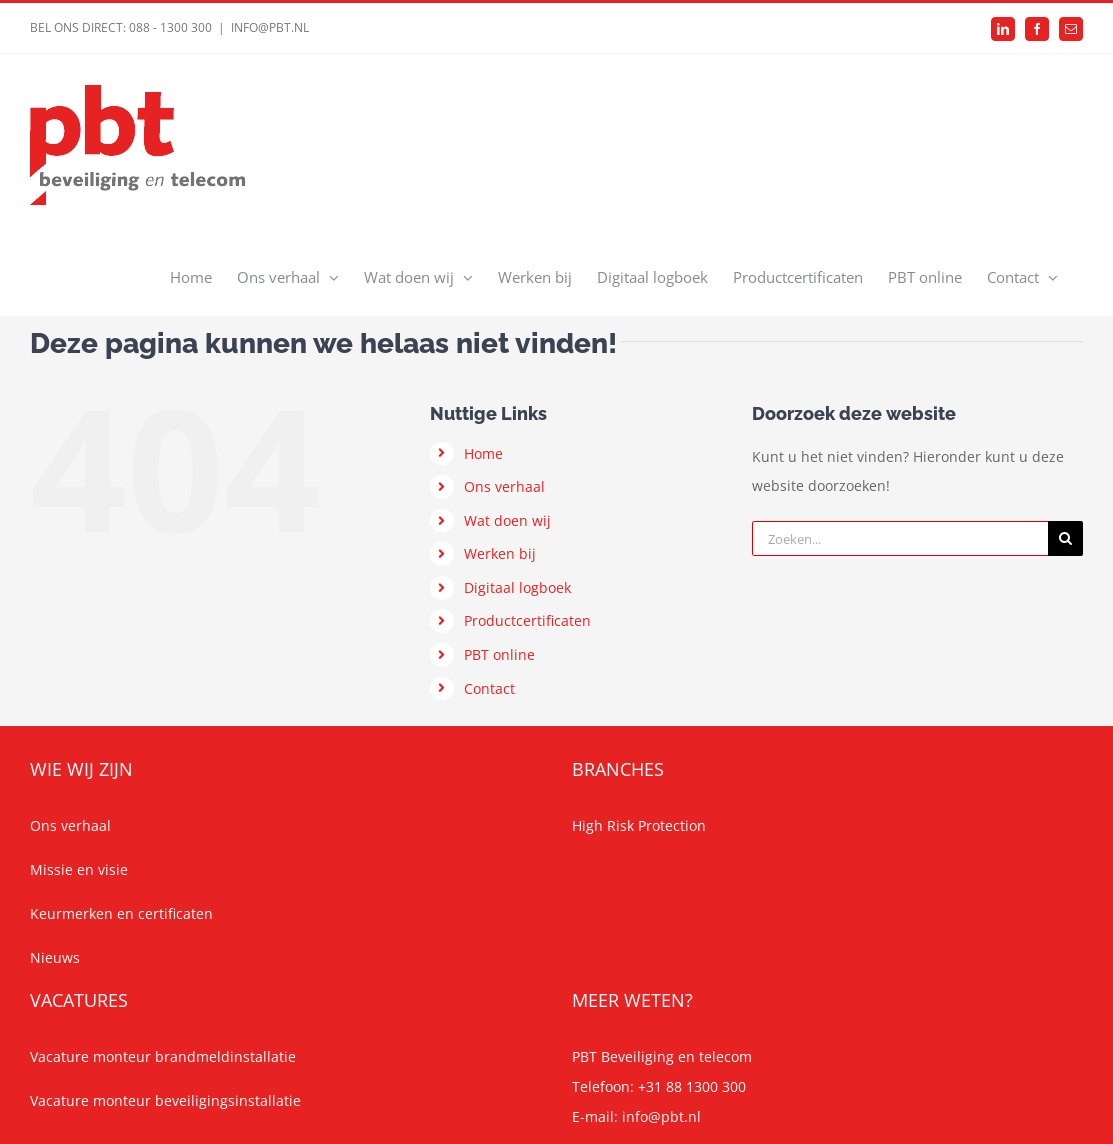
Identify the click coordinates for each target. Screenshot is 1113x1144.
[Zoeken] (1065, 538)
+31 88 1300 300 (692, 1086)
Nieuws (55, 957)
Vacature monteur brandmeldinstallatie (163, 1056)
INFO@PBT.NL (270, 27)
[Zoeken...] (900, 538)
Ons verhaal (504, 486)
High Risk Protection (639, 825)
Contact (489, 688)
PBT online (499, 654)
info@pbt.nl (661, 1116)
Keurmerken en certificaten (121, 913)
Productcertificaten (527, 620)
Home (483, 453)
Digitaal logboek (517, 587)
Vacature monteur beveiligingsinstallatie (165, 1100)
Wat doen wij (507, 520)
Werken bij (500, 553)
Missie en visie (79, 869)
